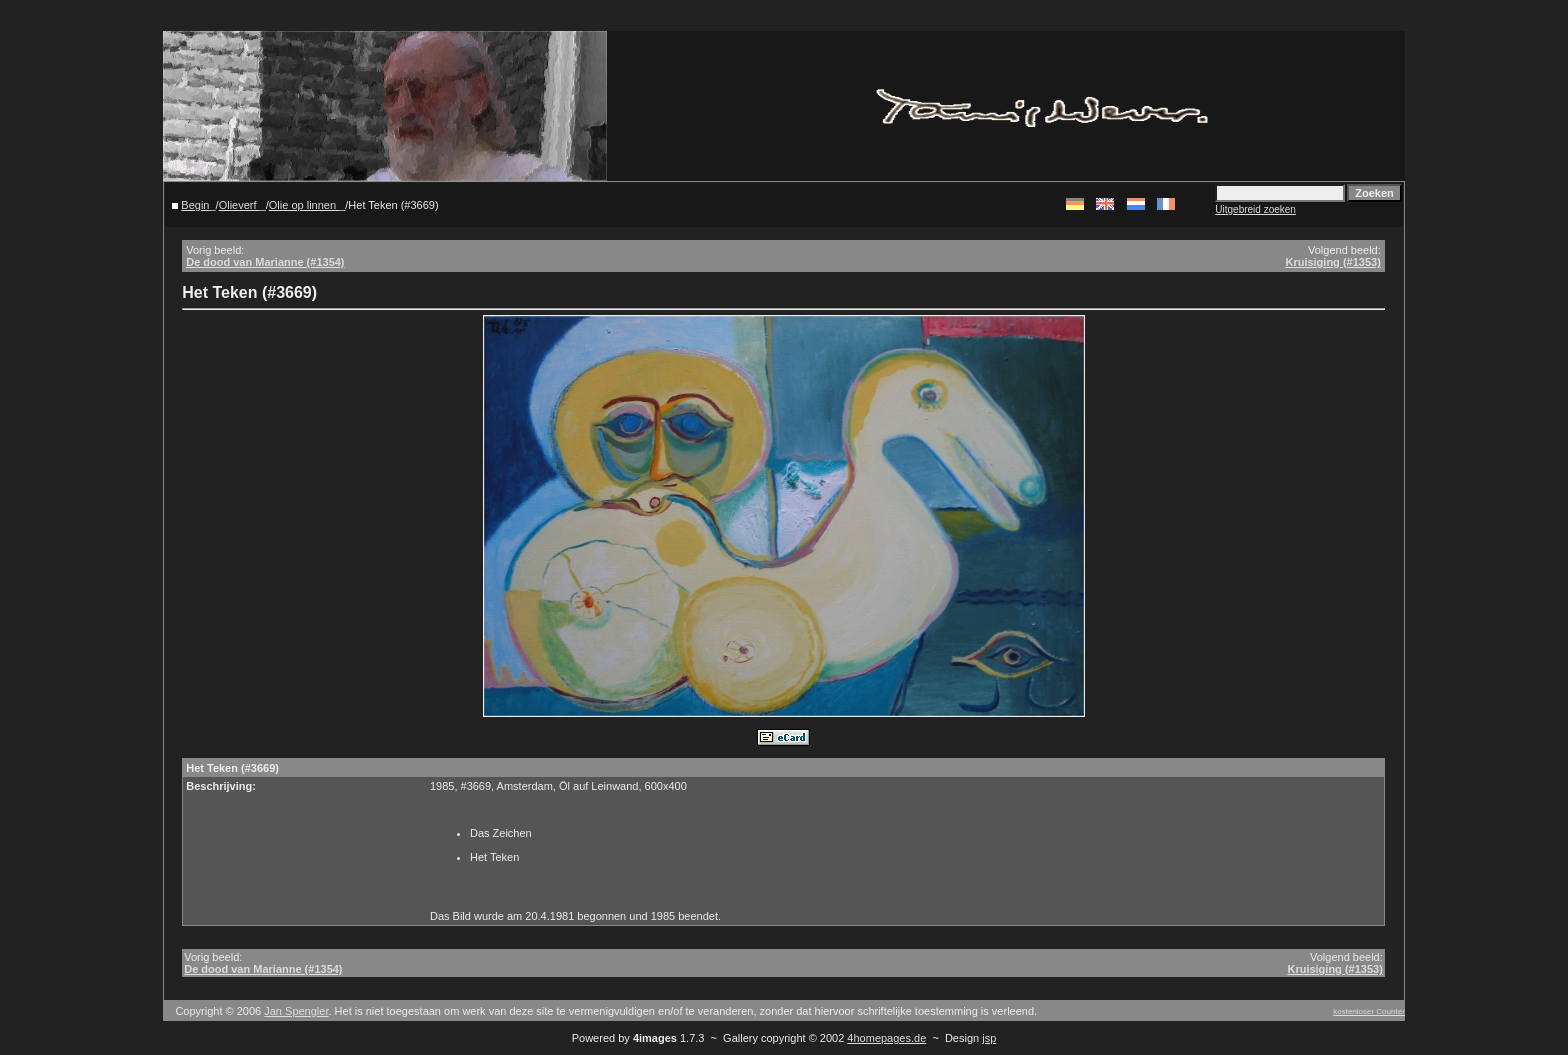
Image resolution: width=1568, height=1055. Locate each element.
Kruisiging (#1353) (1332, 262)
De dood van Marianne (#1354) (265, 262)
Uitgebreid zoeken (1255, 209)
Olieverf (239, 205)
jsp (989, 1038)
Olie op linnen (304, 205)
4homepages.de (886, 1038)
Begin (195, 205)
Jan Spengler (296, 1011)
